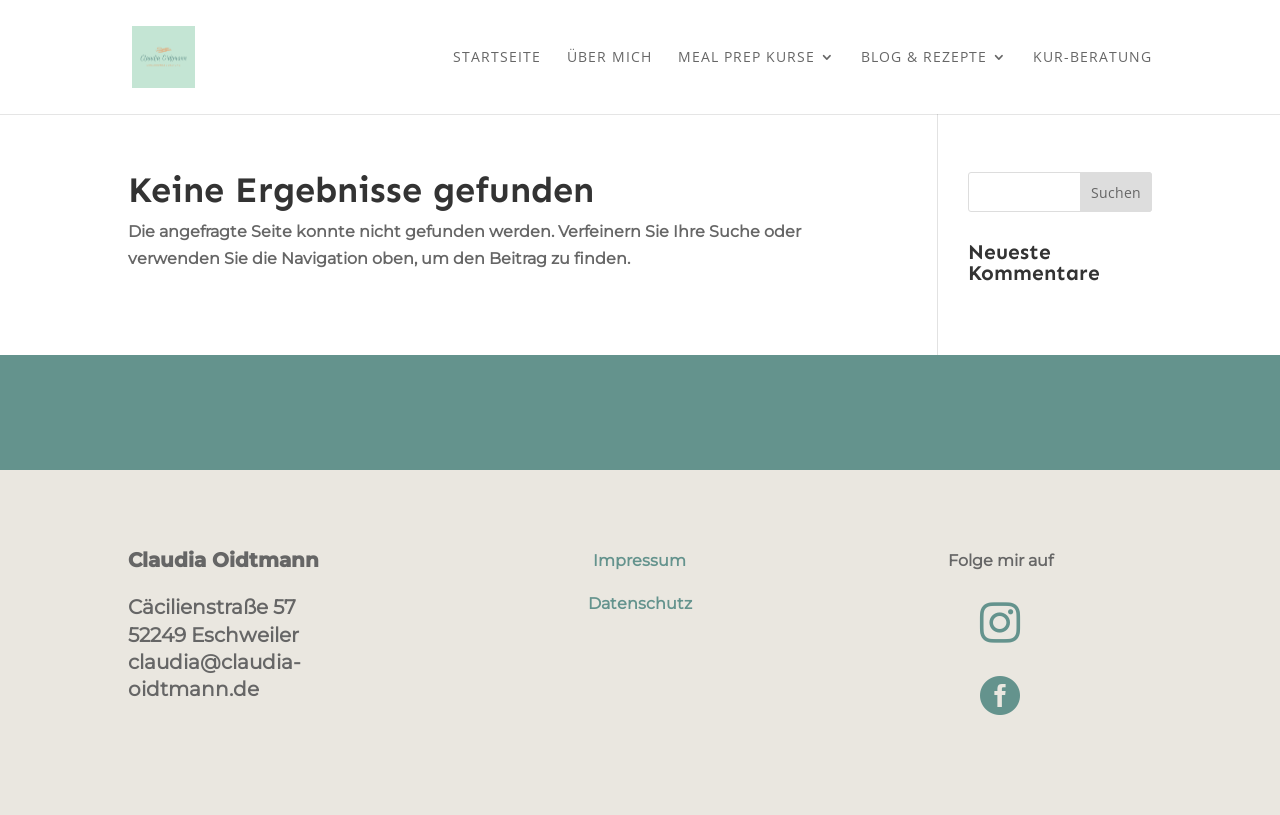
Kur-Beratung (1092, 58)
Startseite (497, 58)
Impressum (639, 560)
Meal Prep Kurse (746, 58)
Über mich (609, 58)
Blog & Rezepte (924, 58)
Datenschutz (640, 603)
